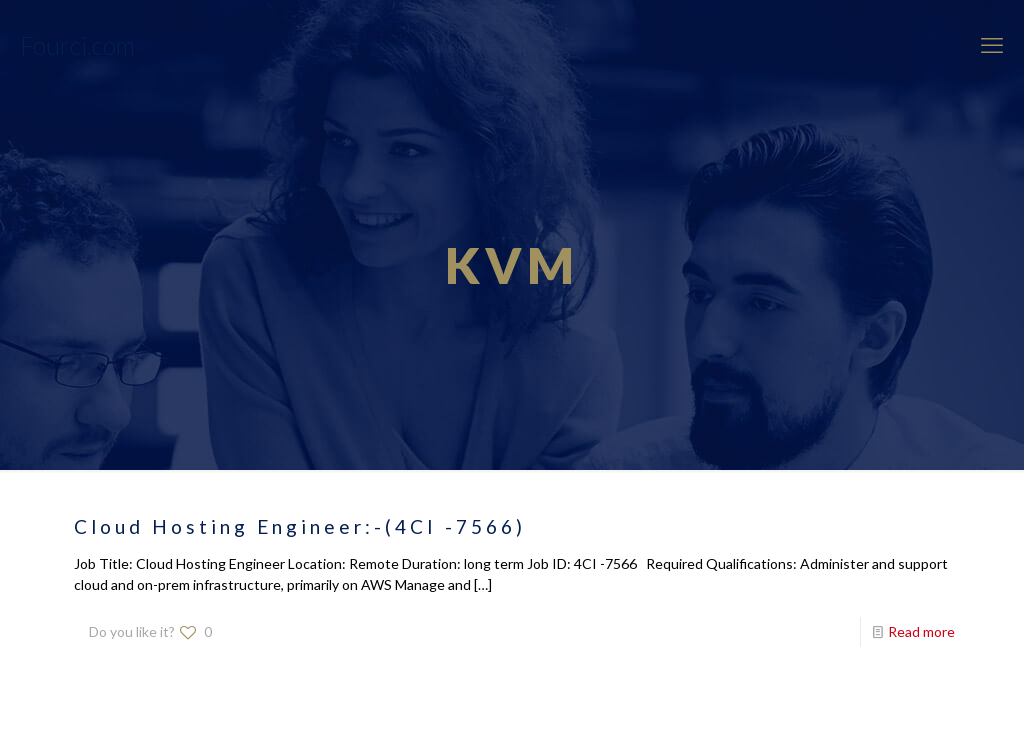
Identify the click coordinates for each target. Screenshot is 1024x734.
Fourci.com (77, 45)
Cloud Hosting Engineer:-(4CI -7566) (300, 526)
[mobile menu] (992, 45)
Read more (921, 631)
